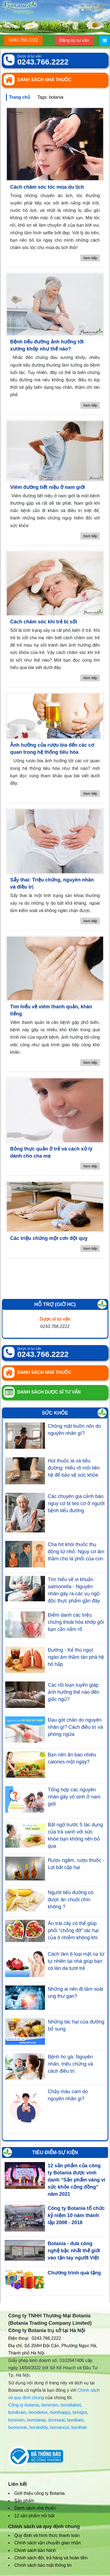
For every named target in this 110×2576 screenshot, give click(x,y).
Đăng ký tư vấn (74, 40)
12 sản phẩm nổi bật (34, 2515)
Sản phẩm (24, 2500)
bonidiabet (71, 2405)
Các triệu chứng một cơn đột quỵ (48, 1238)
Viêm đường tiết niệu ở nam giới (47, 487)
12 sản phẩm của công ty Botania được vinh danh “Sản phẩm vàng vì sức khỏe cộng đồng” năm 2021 (76, 2180)
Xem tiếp (90, 258)
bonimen (49, 2405)
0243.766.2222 (23, 40)
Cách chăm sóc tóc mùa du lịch (47, 187)
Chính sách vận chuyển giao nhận (47, 2542)
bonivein (16, 2420)
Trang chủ (19, 97)
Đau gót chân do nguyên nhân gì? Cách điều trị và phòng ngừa (75, 1727)
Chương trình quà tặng (74, 2273)
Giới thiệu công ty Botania (39, 2493)
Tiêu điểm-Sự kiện (55, 2152)
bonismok (17, 2427)
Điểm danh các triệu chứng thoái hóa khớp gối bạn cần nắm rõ (76, 1622)
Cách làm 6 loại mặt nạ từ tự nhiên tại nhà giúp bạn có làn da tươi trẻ (76, 1961)
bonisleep (36, 2420)
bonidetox (38, 2412)
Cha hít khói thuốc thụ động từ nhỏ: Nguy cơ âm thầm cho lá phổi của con (76, 1551)
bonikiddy (38, 2427)
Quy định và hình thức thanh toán (47, 2535)
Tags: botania (50, 97)
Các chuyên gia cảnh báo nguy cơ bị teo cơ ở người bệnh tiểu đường (76, 1503)
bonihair (79, 2427)
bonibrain (17, 2412)
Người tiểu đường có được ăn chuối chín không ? (70, 1899)
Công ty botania (23, 2405)
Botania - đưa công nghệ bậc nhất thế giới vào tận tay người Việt (74, 2250)
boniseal (56, 2420)
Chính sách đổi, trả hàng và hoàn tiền (51, 2557)
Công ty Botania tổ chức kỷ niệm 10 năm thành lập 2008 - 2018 (76, 2215)
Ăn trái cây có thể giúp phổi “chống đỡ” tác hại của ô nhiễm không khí (73, 1930)
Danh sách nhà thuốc (35, 2508)
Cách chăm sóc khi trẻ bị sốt (43, 621)
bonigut (80, 2412)
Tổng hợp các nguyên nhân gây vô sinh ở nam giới (74, 1797)
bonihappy (60, 2412)
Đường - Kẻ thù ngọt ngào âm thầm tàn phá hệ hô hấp (76, 1657)
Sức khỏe (55, 1413)
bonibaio (75, 2420)
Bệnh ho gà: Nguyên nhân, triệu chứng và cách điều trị (70, 2064)
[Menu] (104, 41)
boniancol (59, 2427)
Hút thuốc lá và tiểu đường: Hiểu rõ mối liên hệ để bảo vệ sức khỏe (74, 1468)
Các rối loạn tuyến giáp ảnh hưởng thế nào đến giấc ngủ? (73, 1692)
